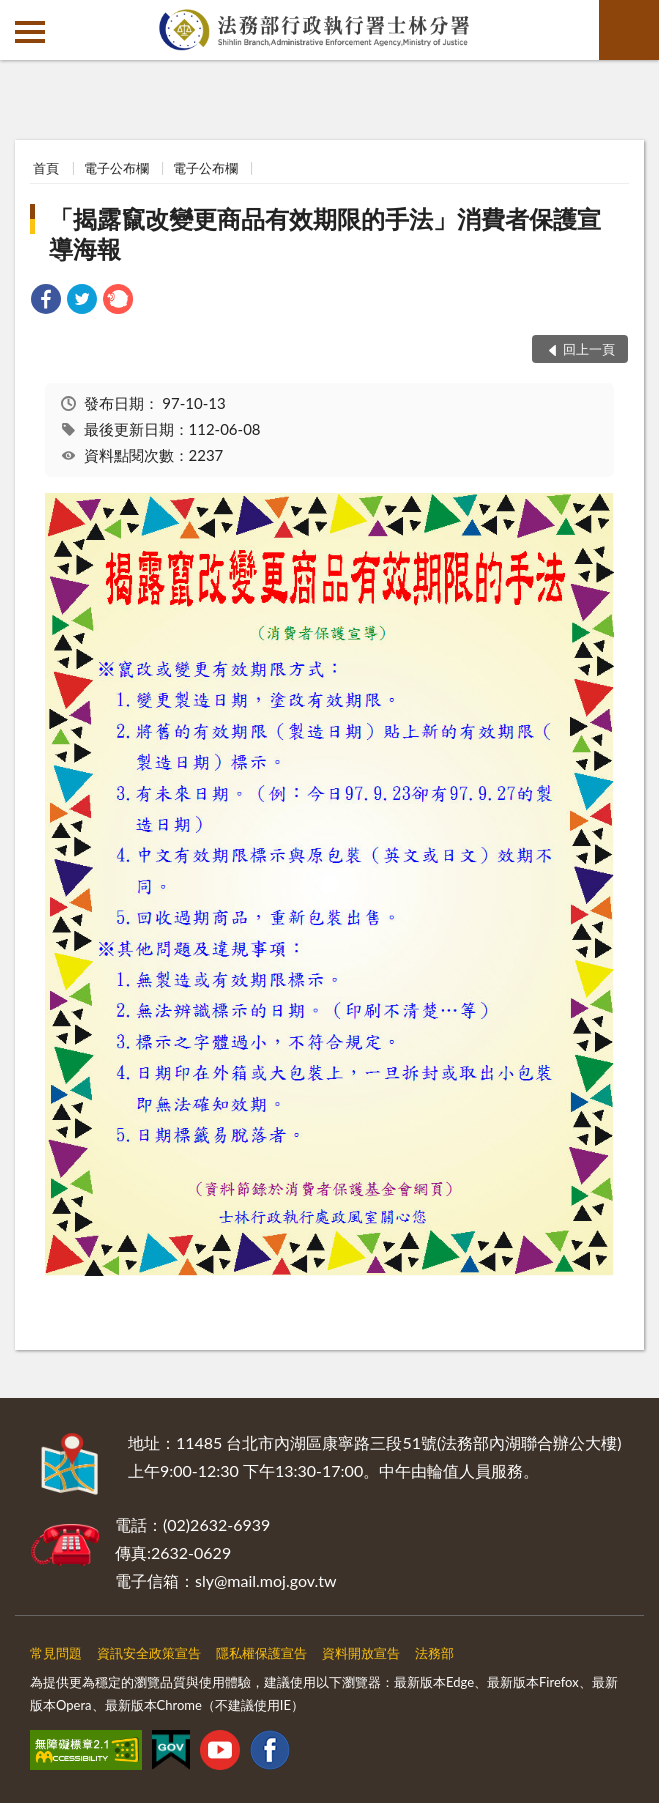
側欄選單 (30, 32)
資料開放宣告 (361, 1653)
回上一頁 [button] (589, 349)
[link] (46, 301)
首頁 (46, 168)
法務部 (434, 1653)
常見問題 (56, 1653)
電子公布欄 (116, 168)
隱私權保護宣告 (261, 1653)
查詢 (629, 30)
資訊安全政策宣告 (149, 1653)
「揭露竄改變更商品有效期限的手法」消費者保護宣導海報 (325, 233)
